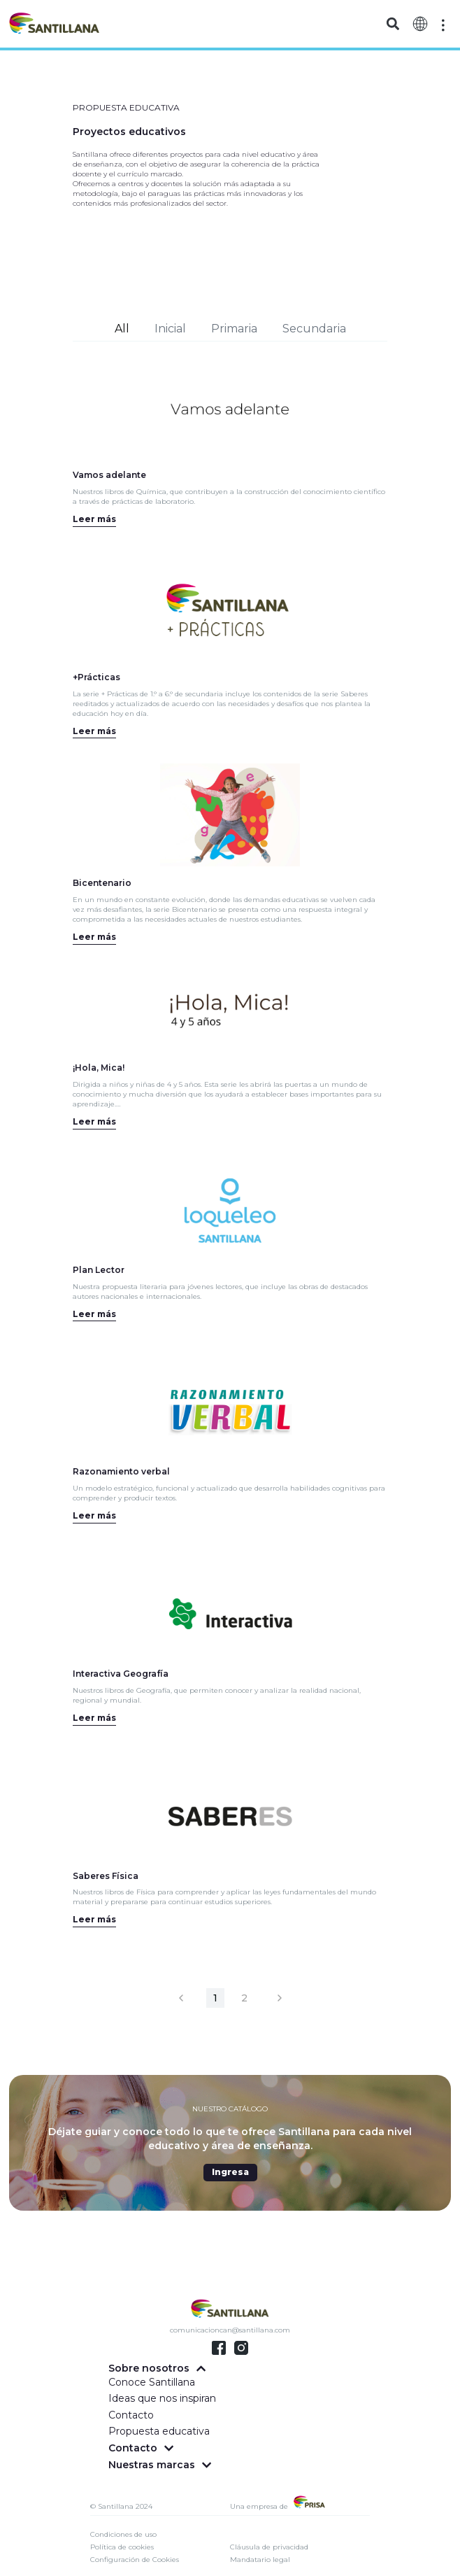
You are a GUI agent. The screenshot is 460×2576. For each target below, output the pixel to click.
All (122, 328)
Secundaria (314, 328)
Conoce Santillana (151, 2382)
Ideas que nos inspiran (162, 2398)
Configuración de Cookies (134, 2559)
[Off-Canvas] (443, 25)
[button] (393, 24)
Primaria (234, 328)
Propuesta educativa (159, 2431)
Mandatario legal (260, 2559)
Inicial (170, 328)
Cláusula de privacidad (269, 2547)
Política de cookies (122, 2547)
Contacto (131, 2415)
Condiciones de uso (123, 2534)
